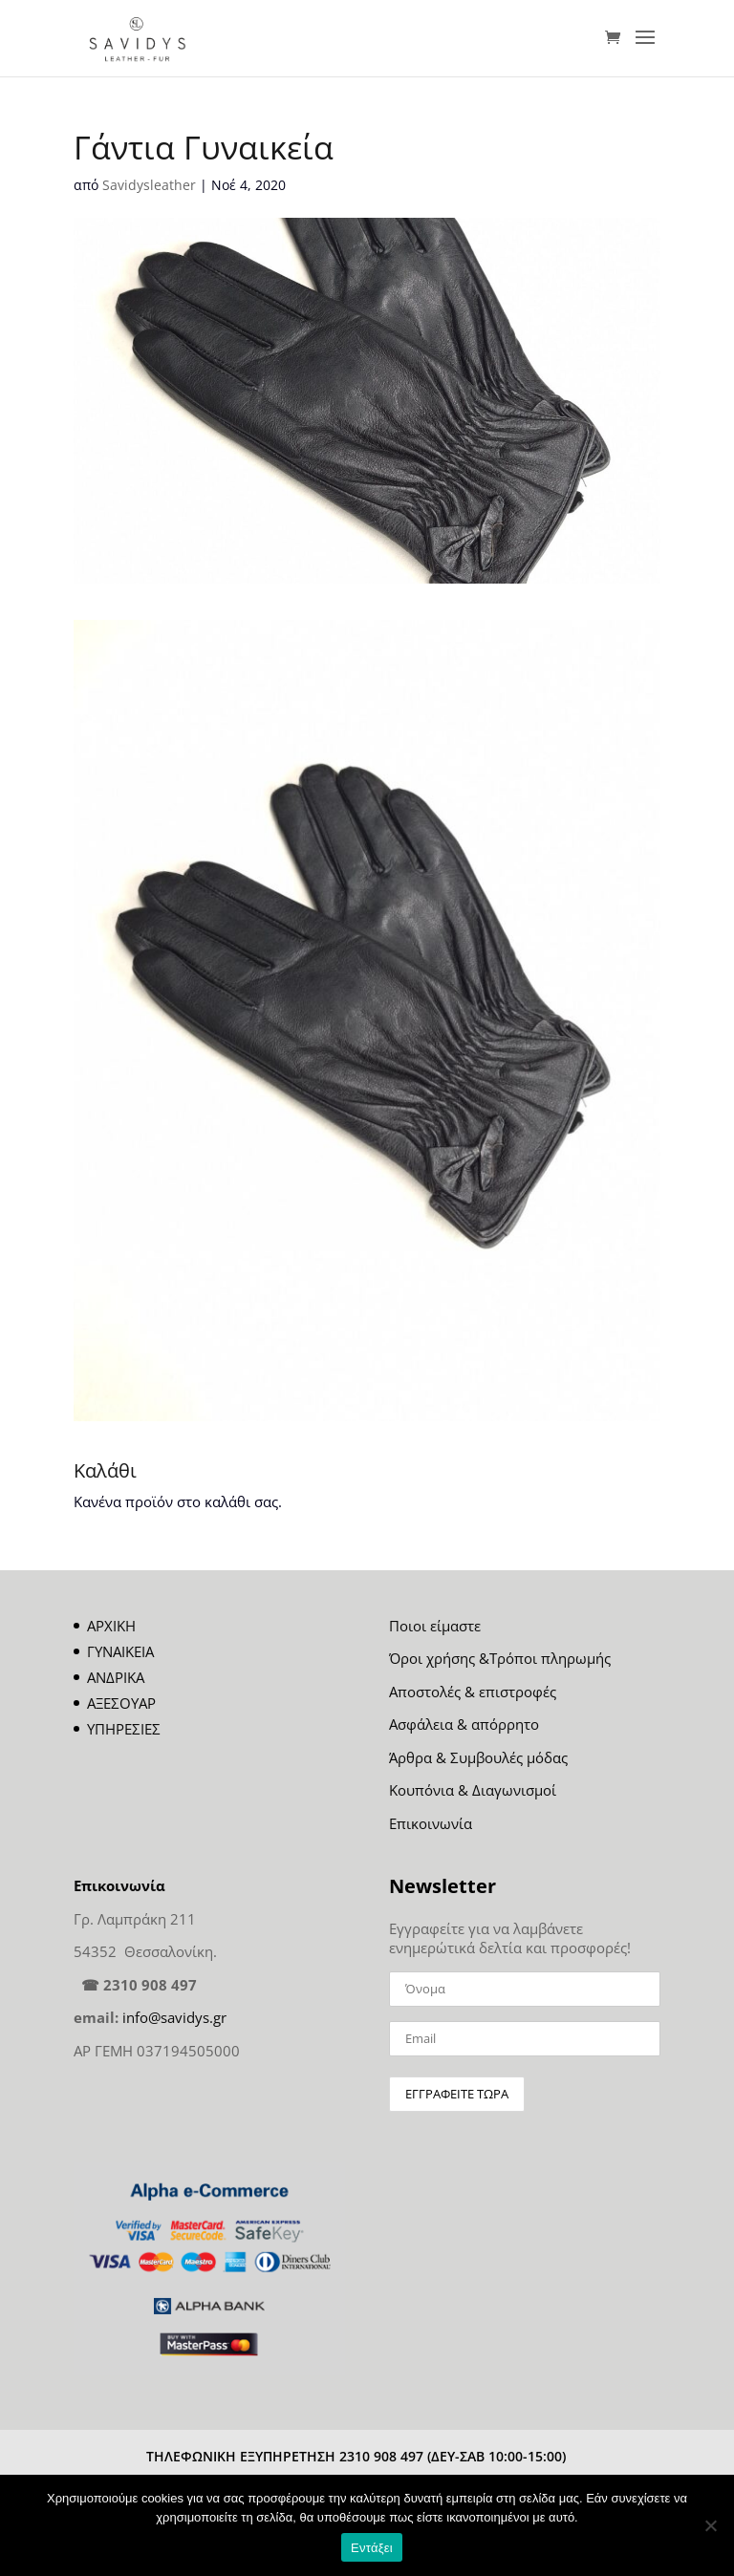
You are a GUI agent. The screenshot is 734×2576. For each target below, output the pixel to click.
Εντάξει (372, 2548)
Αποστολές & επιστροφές (472, 1691)
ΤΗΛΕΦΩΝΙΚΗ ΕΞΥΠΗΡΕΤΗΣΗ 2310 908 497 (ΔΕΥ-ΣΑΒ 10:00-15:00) (356, 2456)
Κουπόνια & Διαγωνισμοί (472, 1789)
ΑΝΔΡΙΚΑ (115, 1677)
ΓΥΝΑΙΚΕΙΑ (120, 1651)
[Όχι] (710, 2525)
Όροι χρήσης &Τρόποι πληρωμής (500, 1658)
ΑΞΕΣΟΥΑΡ (121, 1703)
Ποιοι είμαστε (435, 1625)
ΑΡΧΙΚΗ (111, 1625)
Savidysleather (149, 185)
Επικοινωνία (430, 1823)
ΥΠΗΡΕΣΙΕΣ (124, 1728)
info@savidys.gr (174, 2017)
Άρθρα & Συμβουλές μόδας (478, 1757)
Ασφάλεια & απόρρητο (464, 1724)
